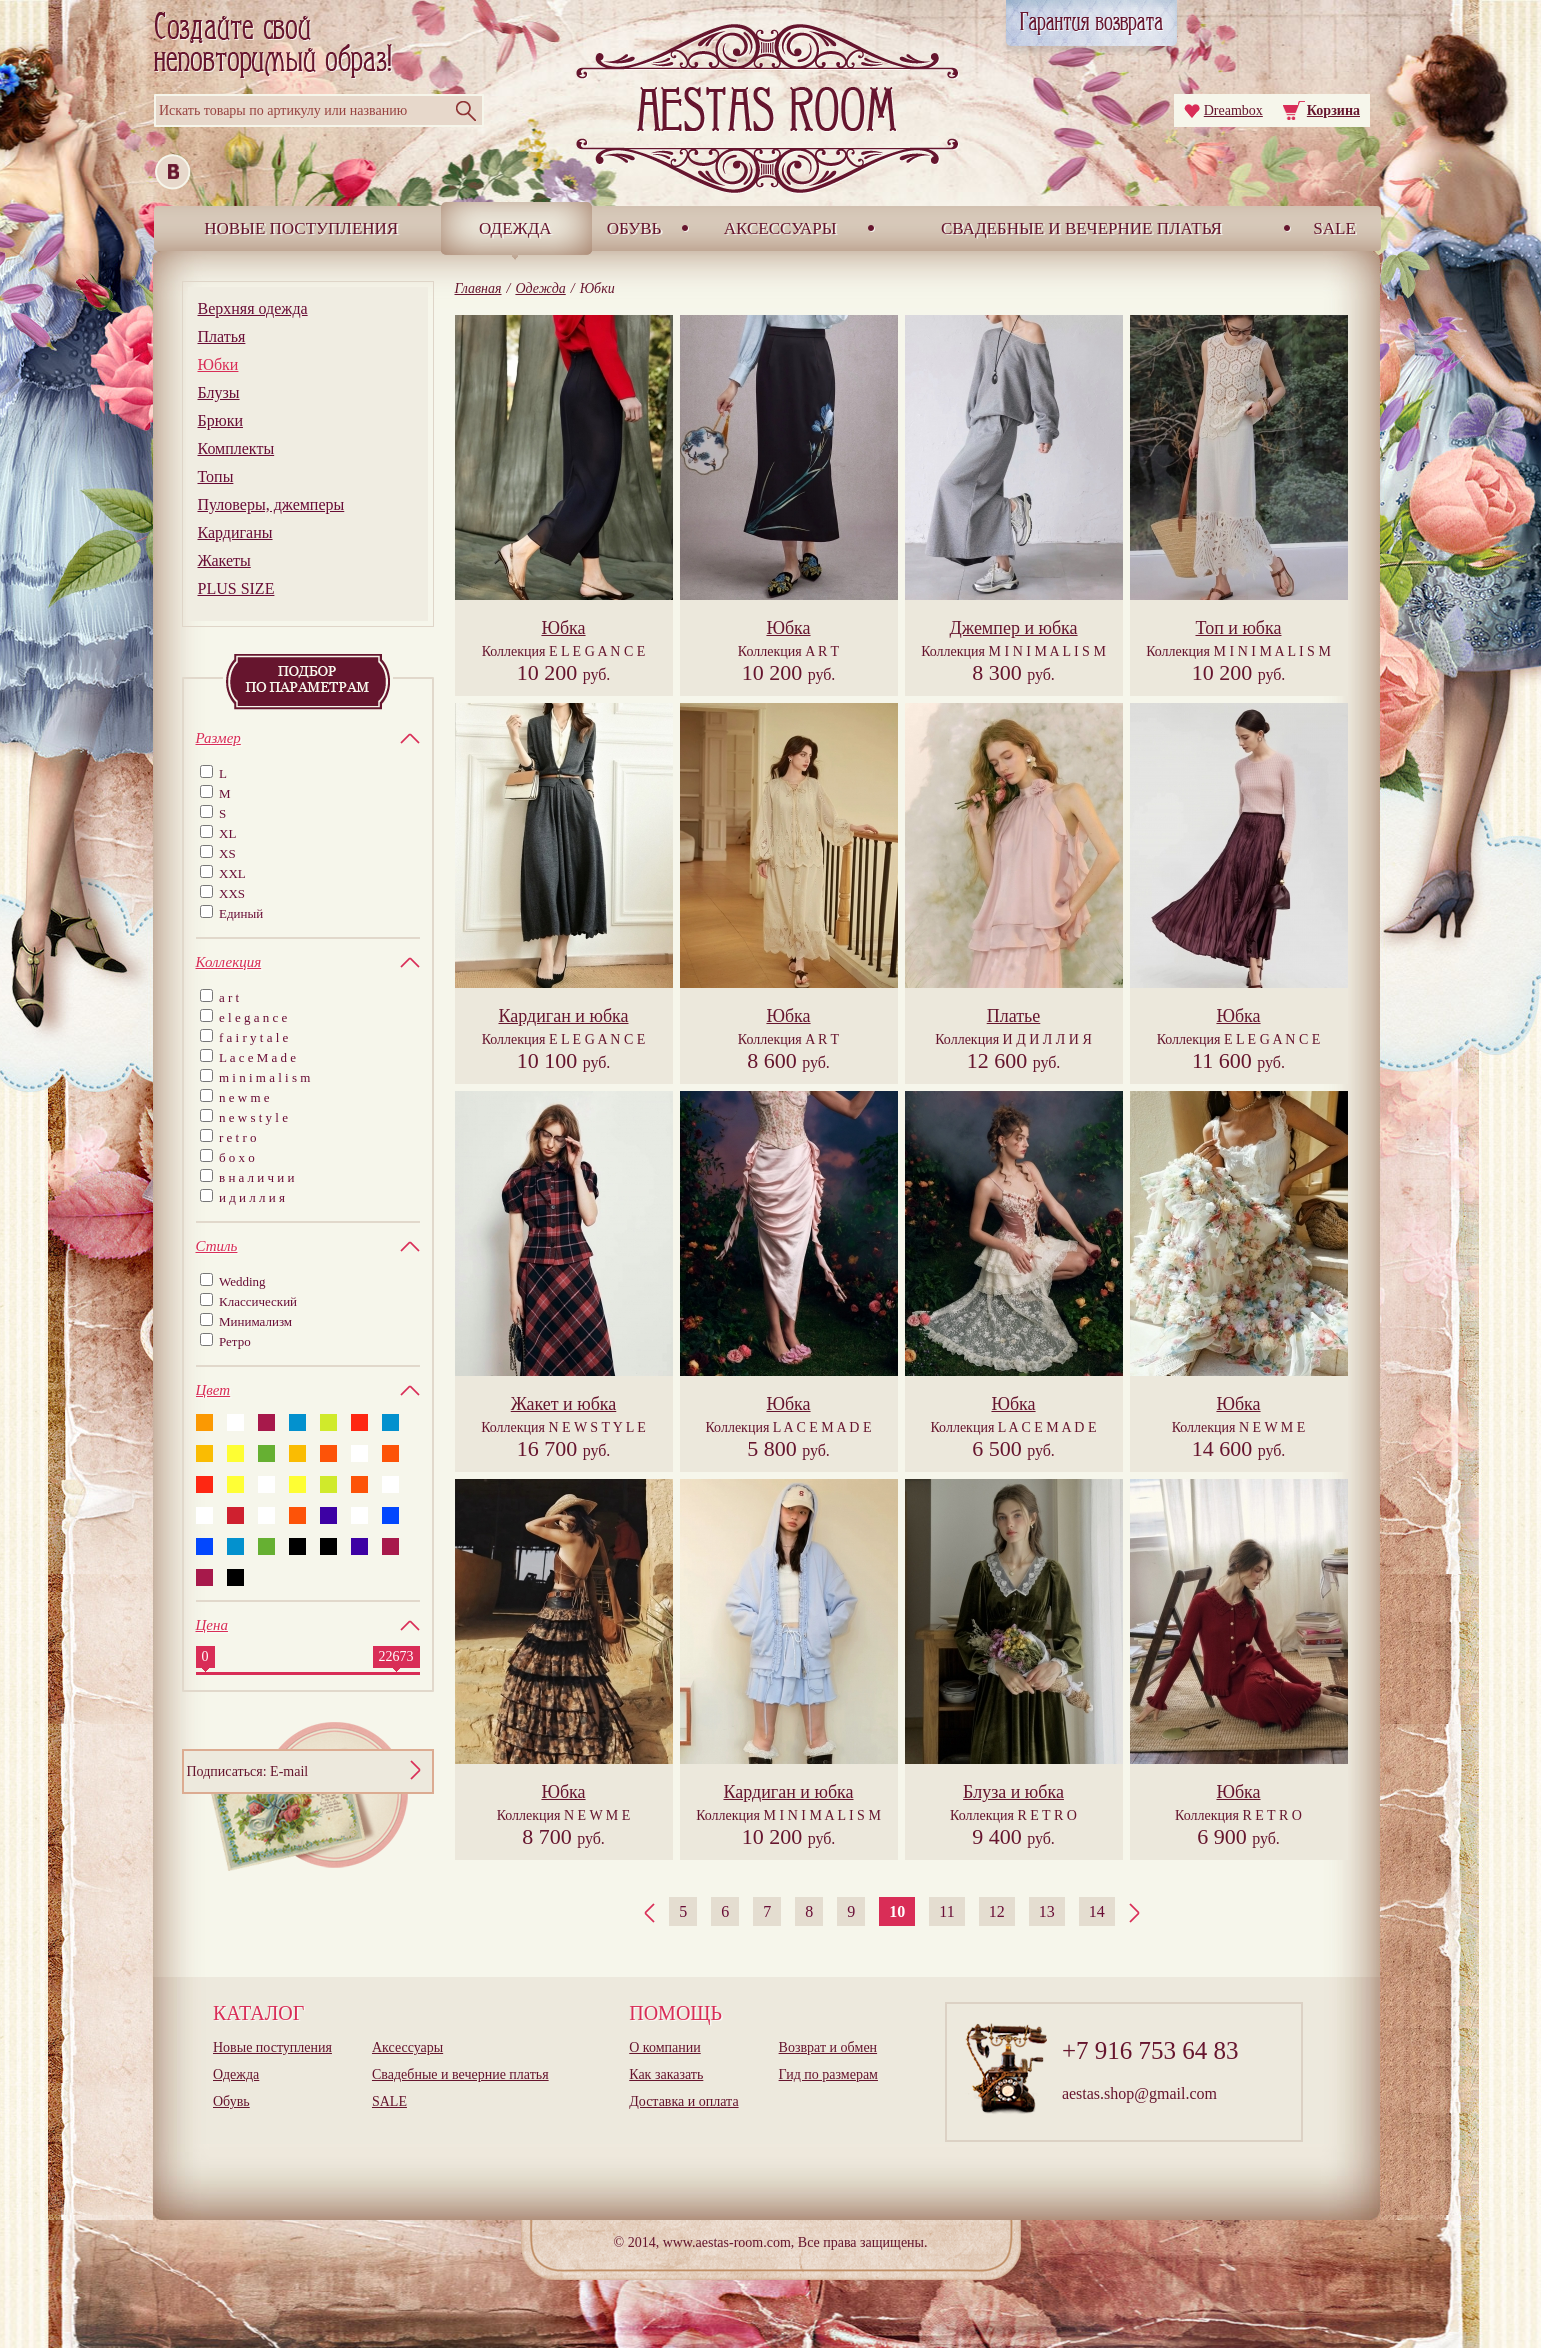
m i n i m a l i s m (264, 1077)
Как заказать (666, 2074)
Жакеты (224, 560)
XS (227, 853)
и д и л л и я (252, 1197)
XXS (232, 893)
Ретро (235, 1341)
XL (227, 833)
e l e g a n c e (253, 1017)
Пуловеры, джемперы (271, 504)
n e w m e (244, 1097)
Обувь (634, 228)
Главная (478, 288)
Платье (1014, 1016)
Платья (222, 336)
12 (997, 1911)
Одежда (515, 228)
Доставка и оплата (683, 2101)
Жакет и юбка (564, 1404)
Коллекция (564, 651)
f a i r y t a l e (253, 1037)
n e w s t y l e (253, 1117)
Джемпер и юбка (1013, 628)
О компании (664, 2047)
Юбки (218, 364)
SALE (1334, 228)
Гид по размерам (828, 2074)
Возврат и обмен (828, 2047)
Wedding (242, 1281)
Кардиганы (235, 532)
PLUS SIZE (236, 588)
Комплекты (236, 448)
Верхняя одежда (253, 308)
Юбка (563, 628)
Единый (241, 913)
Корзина (1333, 110)
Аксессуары (780, 228)
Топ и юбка (1239, 628)
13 (1047, 1911)
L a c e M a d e (257, 1057)
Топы (216, 476)
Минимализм (255, 1321)
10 (897, 1911)
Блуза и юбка (1013, 1792)
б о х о (237, 1157)
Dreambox (1233, 110)
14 (1097, 1911)
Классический (258, 1301)
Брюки (220, 420)
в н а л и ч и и (257, 1177)
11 (946, 1911)
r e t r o (238, 1137)
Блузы (219, 392)
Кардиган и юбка (563, 1016)
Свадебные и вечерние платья (1081, 228)
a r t (229, 997)
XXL (232, 873)
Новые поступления (301, 228)
